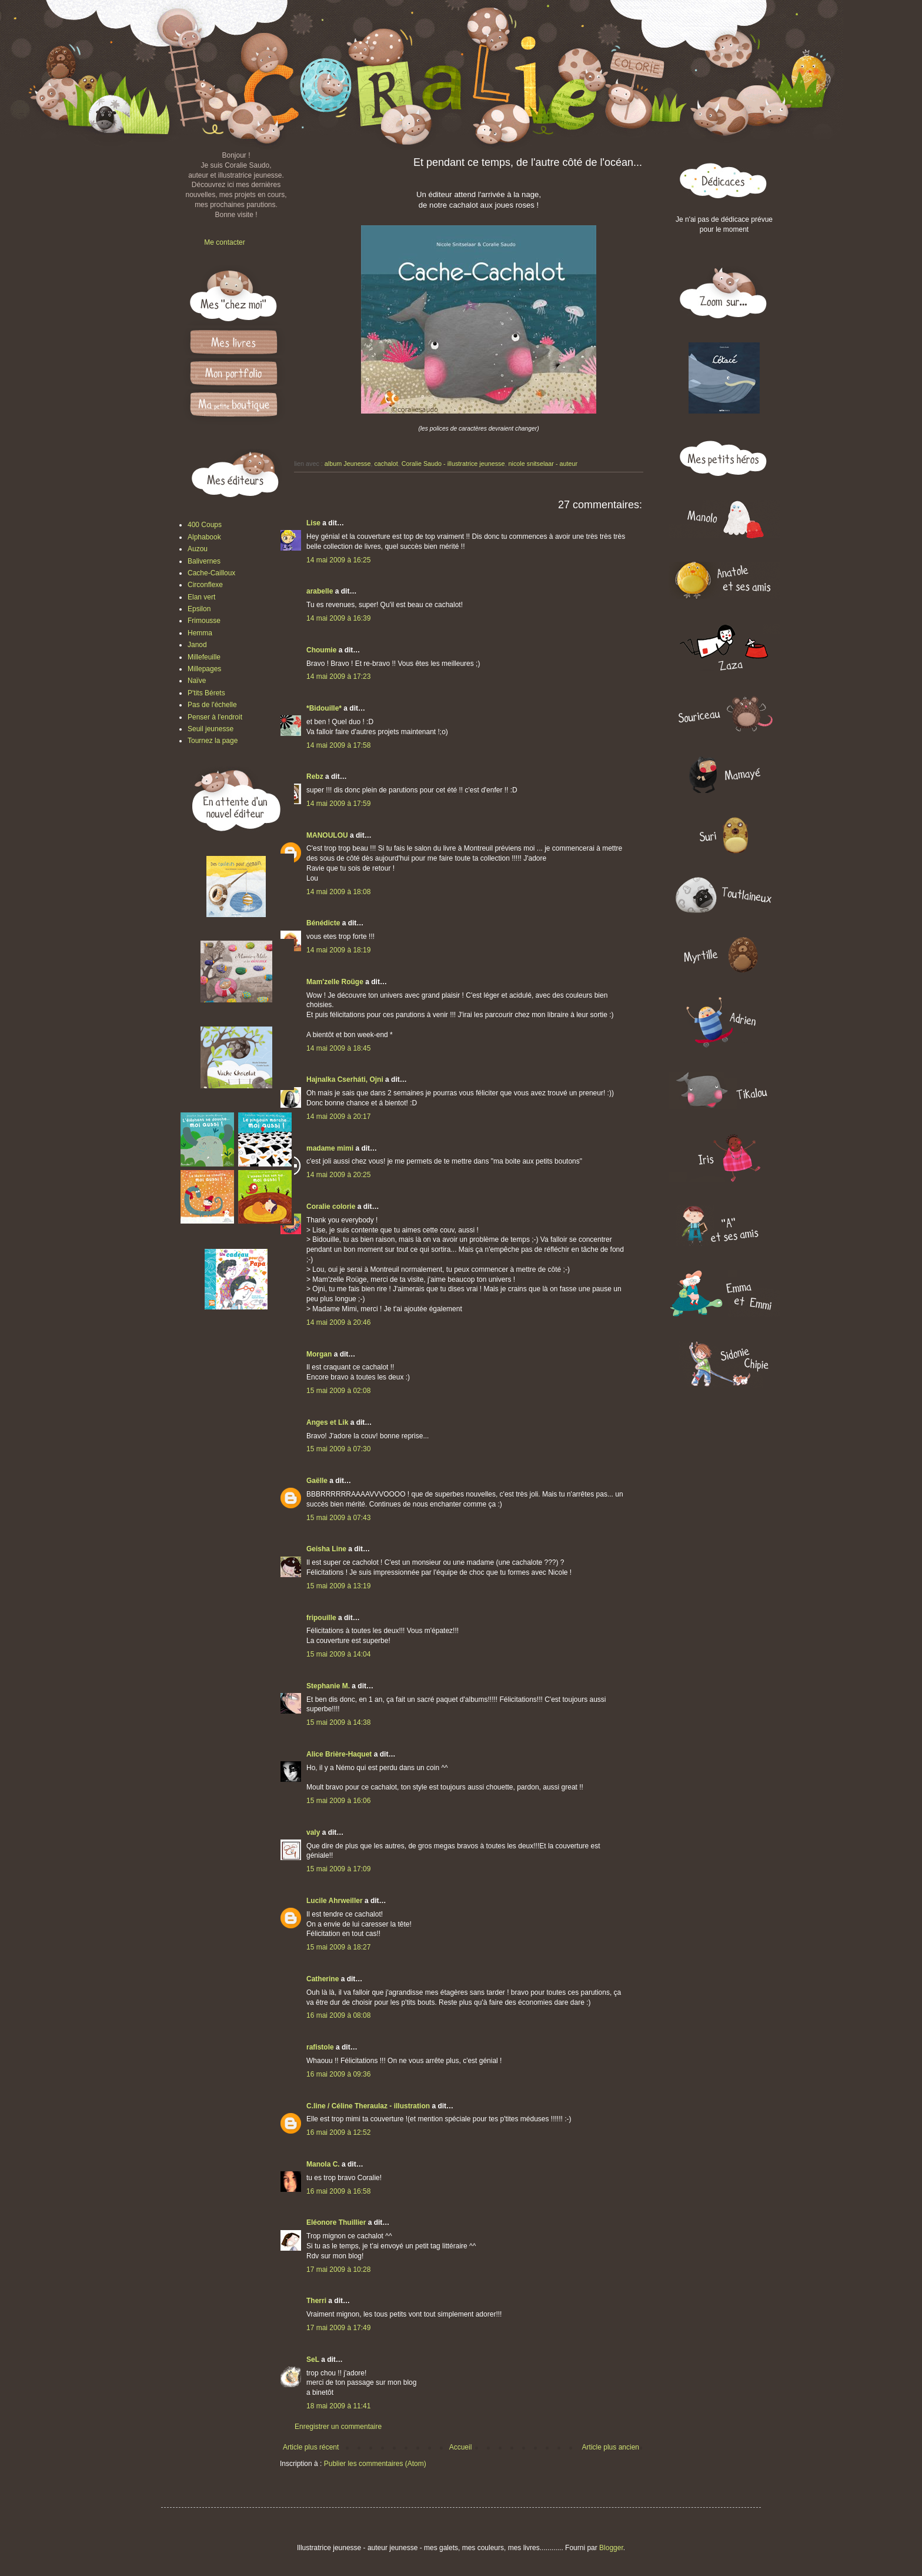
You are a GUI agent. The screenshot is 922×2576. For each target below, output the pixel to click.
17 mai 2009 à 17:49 (338, 2328)
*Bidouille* (324, 708)
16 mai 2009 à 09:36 (338, 2074)
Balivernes (204, 561)
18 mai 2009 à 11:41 (338, 2406)
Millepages (204, 669)
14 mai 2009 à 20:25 (338, 1175)
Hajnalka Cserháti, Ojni (344, 1079)
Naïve (197, 681)
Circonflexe (205, 585)
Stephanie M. (328, 1686)
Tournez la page (213, 741)
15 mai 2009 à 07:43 (338, 1518)
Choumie (321, 650)
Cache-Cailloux (211, 573)
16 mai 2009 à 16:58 (338, 2191)
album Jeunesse (348, 463)
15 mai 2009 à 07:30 (338, 1449)
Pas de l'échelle (212, 705)
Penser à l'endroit (215, 717)
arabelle (319, 591)
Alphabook (204, 537)
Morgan (319, 1354)
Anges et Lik (327, 1422)
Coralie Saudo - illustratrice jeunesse (453, 463)
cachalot (385, 463)
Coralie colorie (330, 1206)
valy (313, 1832)
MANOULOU (327, 835)
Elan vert (201, 597)
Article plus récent (311, 2447)
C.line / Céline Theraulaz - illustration (369, 2106)
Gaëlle (317, 1481)
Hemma (200, 633)
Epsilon (199, 609)
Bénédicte (323, 923)
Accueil (460, 2447)
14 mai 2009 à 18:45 (338, 1048)
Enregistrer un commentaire (338, 2426)
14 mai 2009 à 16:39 (338, 618)
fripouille (321, 1618)
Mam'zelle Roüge (334, 982)
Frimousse (204, 620)
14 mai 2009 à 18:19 (338, 950)
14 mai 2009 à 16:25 (338, 560)
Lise (313, 523)
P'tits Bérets (206, 693)
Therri (316, 2301)
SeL (312, 2359)
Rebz (314, 776)
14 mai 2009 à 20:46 (338, 1322)
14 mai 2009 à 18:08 (338, 892)
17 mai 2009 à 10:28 (338, 2269)
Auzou (198, 549)
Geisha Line (326, 1549)
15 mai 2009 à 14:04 (338, 1654)
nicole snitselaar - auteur (543, 463)
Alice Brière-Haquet (339, 1754)
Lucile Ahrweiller (334, 1901)
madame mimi (329, 1148)
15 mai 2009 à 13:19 (338, 1586)
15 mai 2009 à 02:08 (338, 1391)
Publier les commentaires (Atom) (375, 2464)
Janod (197, 645)
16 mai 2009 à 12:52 (338, 2132)
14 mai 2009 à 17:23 (338, 676)
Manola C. (323, 2164)
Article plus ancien (610, 2447)
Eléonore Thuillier (336, 2222)
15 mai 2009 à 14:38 (338, 1722)
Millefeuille (204, 657)
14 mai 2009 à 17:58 (338, 745)
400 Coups (205, 525)
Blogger (611, 2548)
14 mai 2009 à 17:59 (338, 803)
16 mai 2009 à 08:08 (338, 2015)
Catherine (322, 1979)
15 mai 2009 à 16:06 (338, 1801)
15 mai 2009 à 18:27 (338, 1947)
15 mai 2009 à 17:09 (338, 1869)
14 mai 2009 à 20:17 (338, 1116)
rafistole (320, 2047)
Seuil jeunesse (210, 729)
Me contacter (224, 242)
